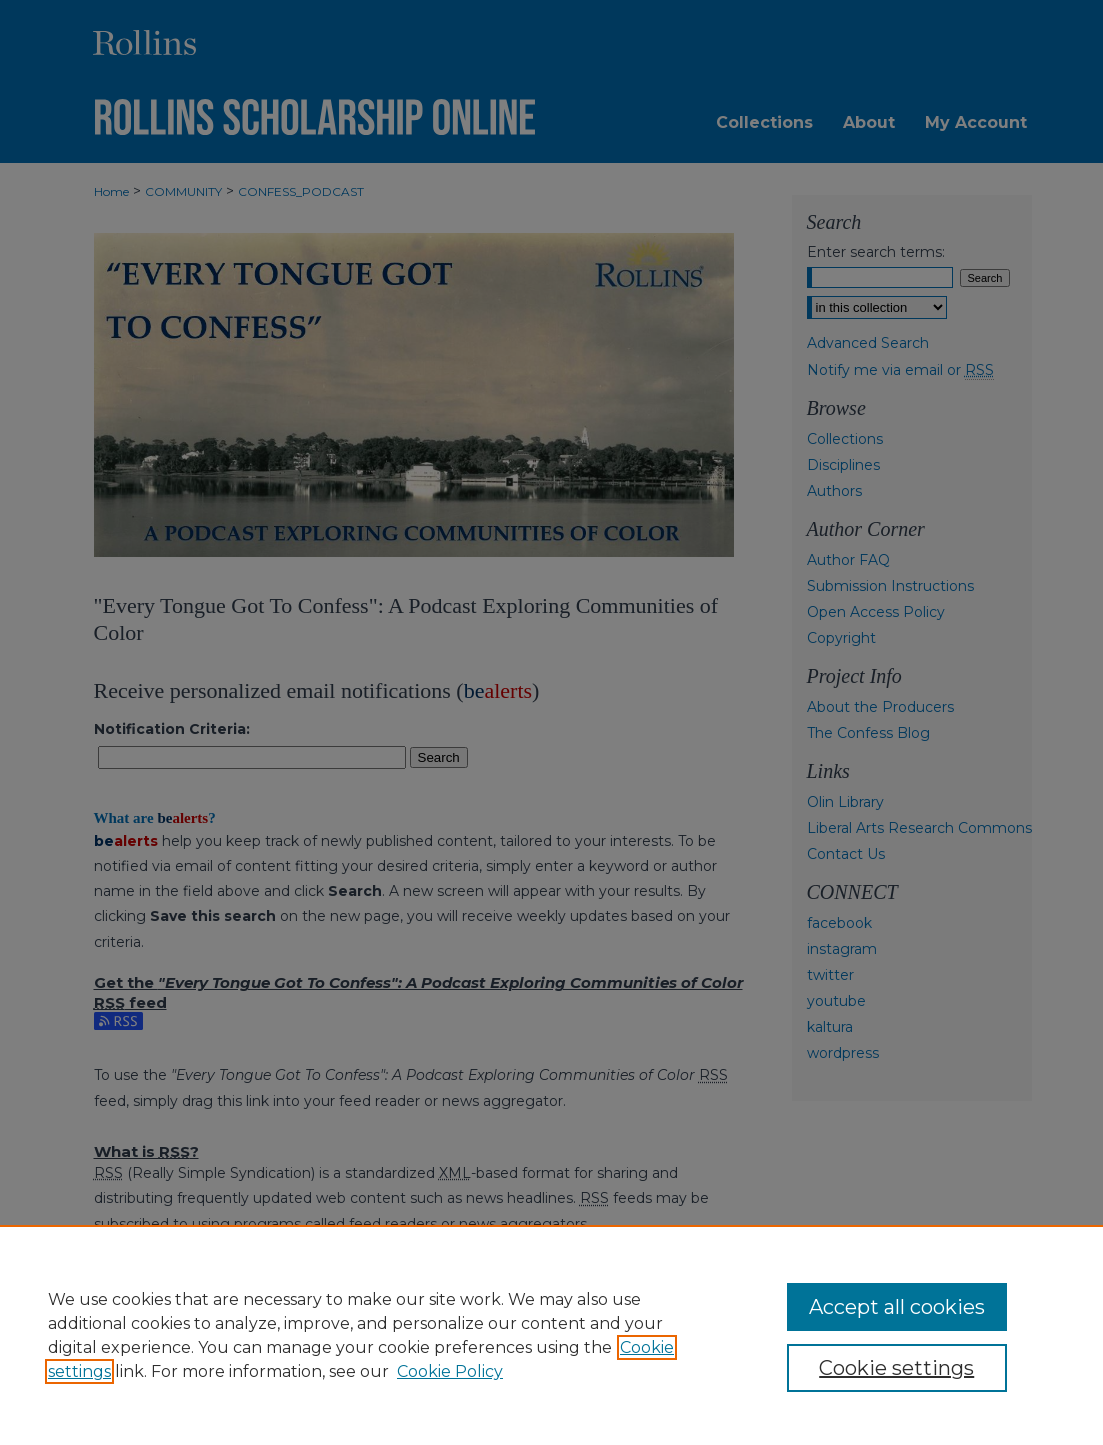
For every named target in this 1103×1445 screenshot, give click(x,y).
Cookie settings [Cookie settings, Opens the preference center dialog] (896, 1368)
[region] (551, 1335)
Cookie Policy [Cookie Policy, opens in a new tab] (450, 1371)
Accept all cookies (897, 1307)
